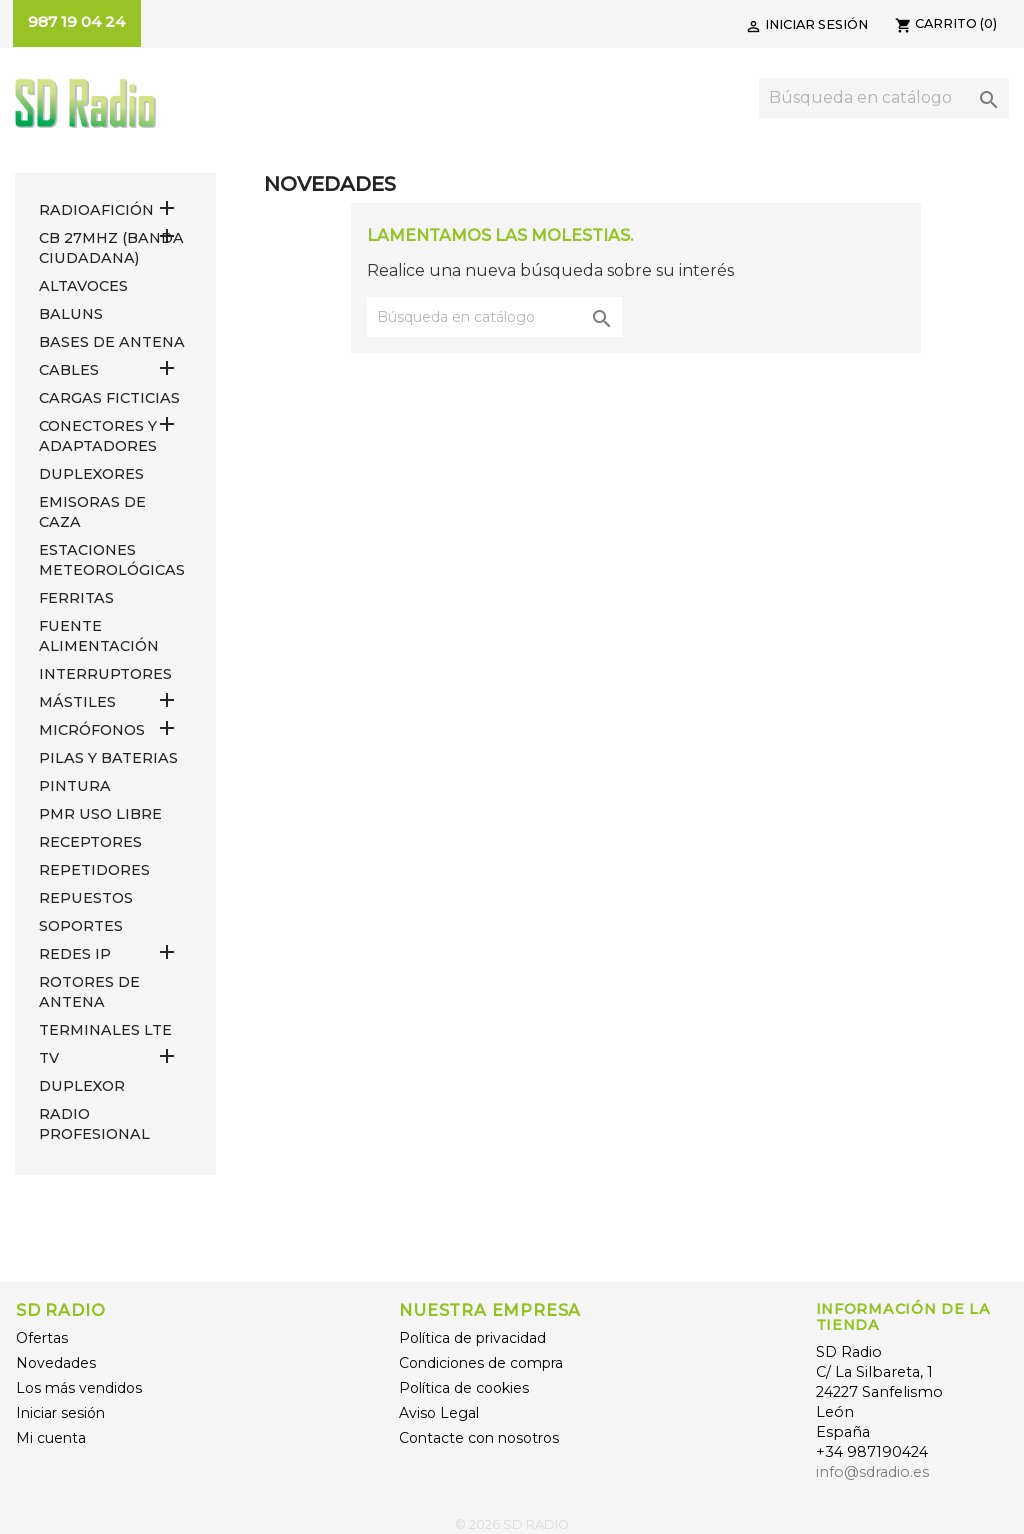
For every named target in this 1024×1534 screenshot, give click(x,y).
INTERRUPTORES (105, 674)
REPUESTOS (86, 898)
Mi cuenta (51, 1438)
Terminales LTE (105, 1030)
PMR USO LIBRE (100, 814)
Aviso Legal (439, 1413)
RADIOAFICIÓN (96, 210)
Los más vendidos (79, 1388)
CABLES (69, 370)
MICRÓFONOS (92, 730)
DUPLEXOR (82, 1086)
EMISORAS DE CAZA (92, 512)
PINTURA (75, 786)
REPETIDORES (94, 870)
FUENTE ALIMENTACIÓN (99, 636)
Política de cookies (464, 1388)
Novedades (56, 1363)
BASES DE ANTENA (112, 342)
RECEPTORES (90, 842)
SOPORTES (81, 926)
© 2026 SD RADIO (512, 1524)
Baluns (71, 314)
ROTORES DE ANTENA (89, 992)
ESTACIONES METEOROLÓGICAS (112, 560)
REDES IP (75, 954)
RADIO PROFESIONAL (94, 1124)
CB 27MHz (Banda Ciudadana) (111, 248)
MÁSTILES (77, 702)
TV (49, 1058)
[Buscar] (884, 98)
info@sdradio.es (872, 1472)
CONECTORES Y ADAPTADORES (98, 436)
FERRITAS (76, 598)
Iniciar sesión (60, 1413)
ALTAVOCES (83, 286)
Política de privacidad (472, 1338)
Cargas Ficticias (109, 398)
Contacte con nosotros (479, 1438)
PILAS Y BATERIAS (108, 758)
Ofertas (42, 1338)
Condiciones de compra (481, 1363)
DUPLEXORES (91, 474)
